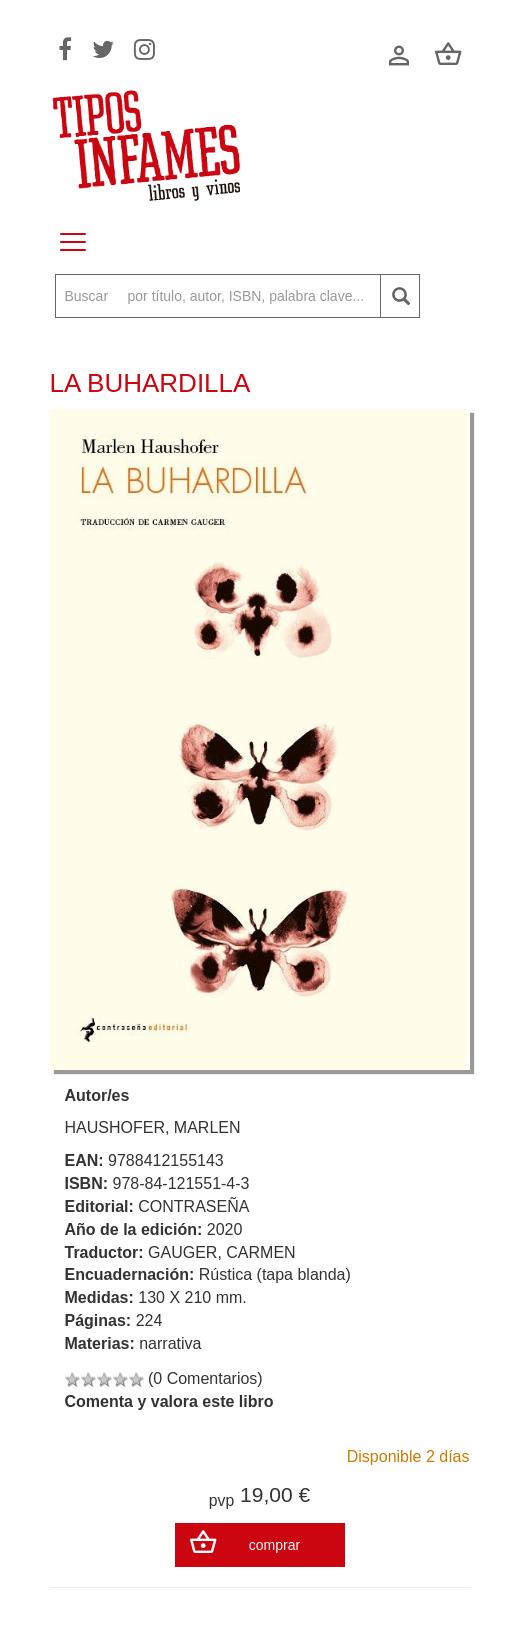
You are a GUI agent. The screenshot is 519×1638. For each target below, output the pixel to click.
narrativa (170, 1343)
